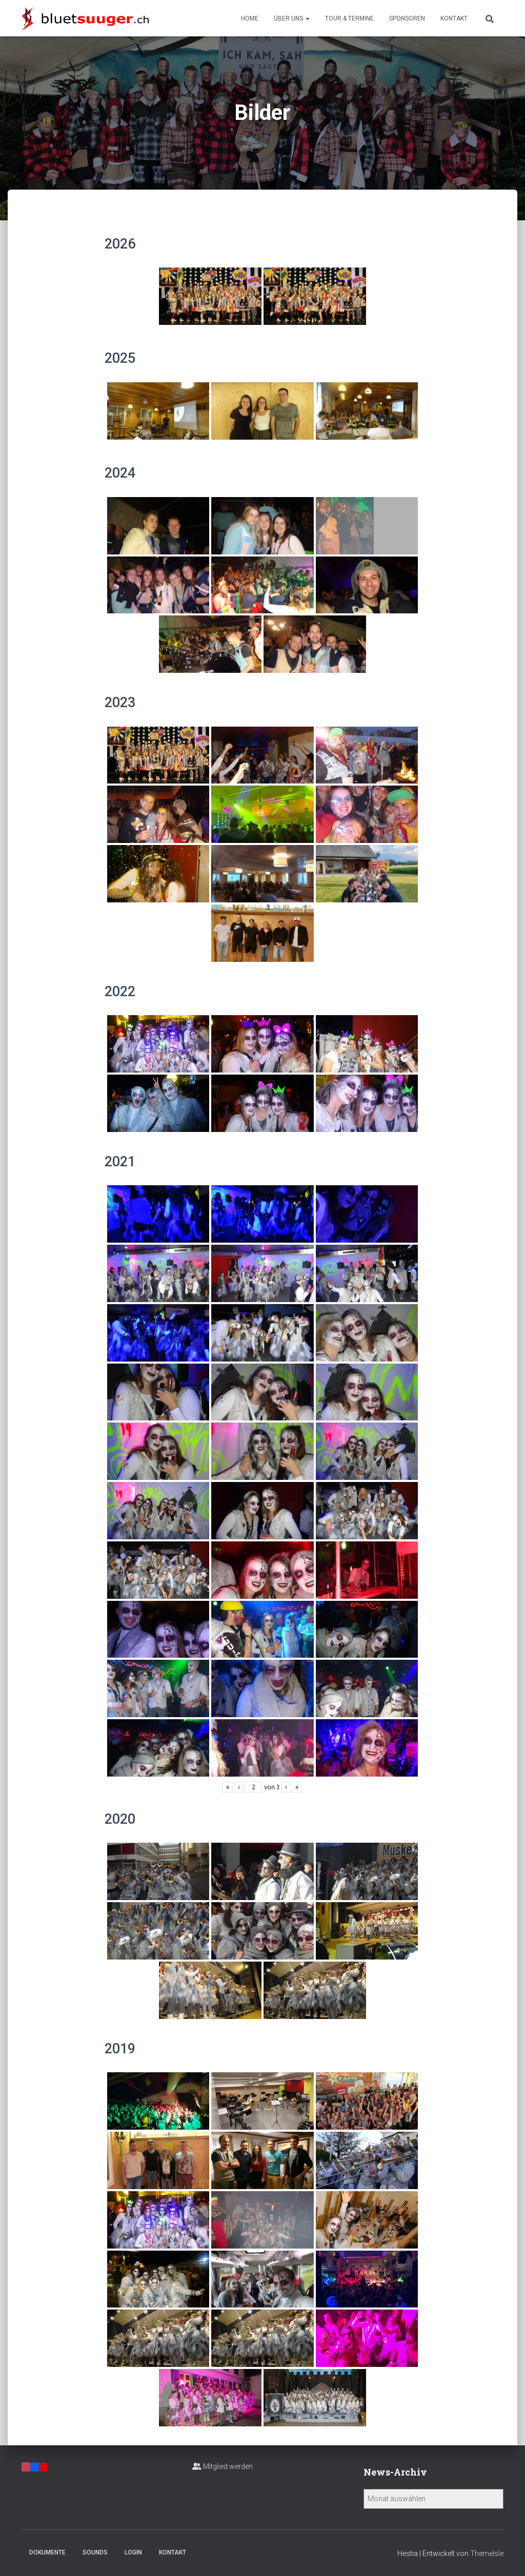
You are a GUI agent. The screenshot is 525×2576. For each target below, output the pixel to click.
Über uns (292, 18)
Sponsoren (407, 18)
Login (133, 2552)
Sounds (95, 2552)
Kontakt (454, 18)
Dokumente (47, 2552)
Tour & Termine (349, 18)
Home (249, 18)
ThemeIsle (486, 2553)
